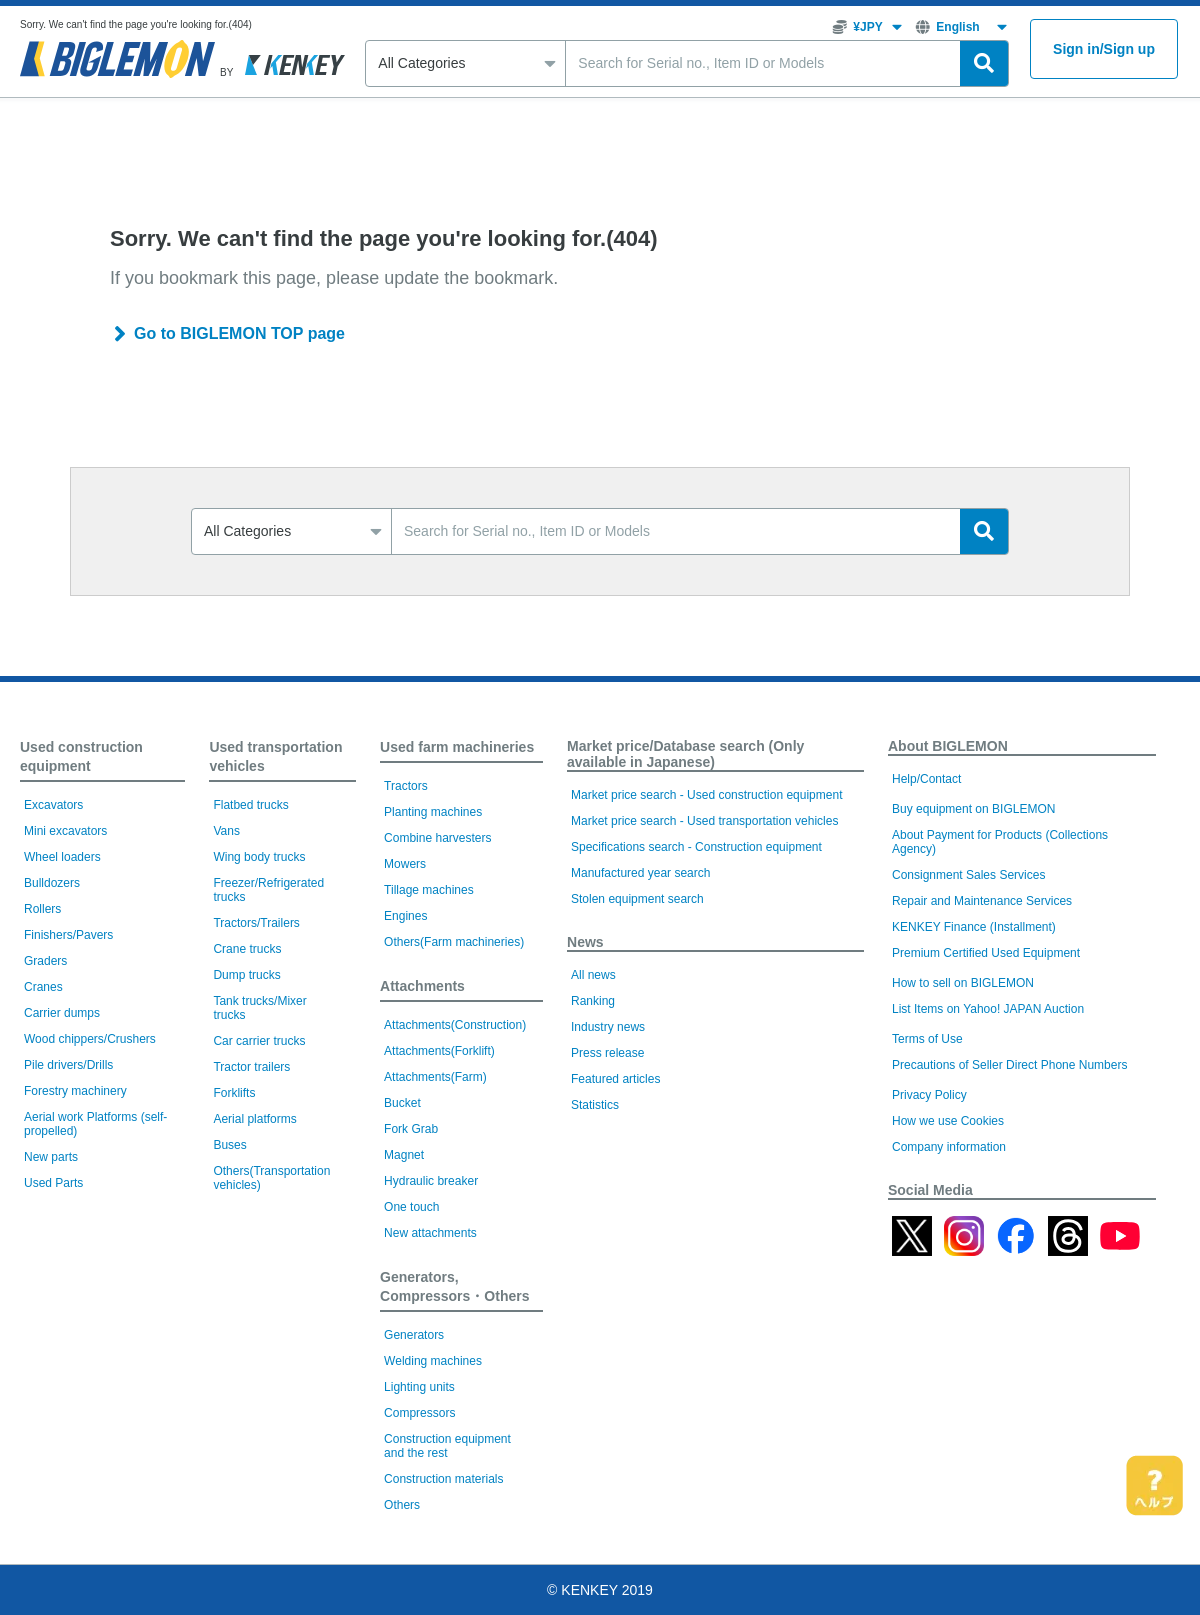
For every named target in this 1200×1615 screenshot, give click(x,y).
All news (593, 975)
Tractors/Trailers (256, 923)
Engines (405, 916)
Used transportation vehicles (275, 756)
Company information (949, 1147)
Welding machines (433, 1361)
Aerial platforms (254, 1119)
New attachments (430, 1233)
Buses (229, 1145)
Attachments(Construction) (455, 1025)
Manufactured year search (640, 873)
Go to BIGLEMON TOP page (239, 333)
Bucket (402, 1103)
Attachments (422, 986)
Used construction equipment (81, 756)
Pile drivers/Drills (68, 1065)
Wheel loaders (62, 857)
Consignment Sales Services (968, 875)
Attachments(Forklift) (439, 1051)
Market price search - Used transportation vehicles (704, 821)
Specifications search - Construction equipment (696, 847)
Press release (607, 1053)
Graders (45, 961)
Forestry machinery (75, 1091)
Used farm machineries (457, 747)
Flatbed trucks (250, 805)
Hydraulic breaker (431, 1181)
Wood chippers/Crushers (90, 1039)
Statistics (595, 1105)
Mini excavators (65, 831)
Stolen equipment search (637, 899)
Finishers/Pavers (68, 935)
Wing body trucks (259, 857)
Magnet (404, 1155)
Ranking (593, 1001)
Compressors (419, 1413)
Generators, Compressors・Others (454, 1286)
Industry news (608, 1027)
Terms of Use (927, 1039)
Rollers (42, 909)
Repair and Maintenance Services (982, 901)
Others (402, 1505)
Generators (414, 1335)
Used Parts (53, 1183)
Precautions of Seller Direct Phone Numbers (1009, 1065)
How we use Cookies (948, 1121)
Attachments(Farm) (435, 1077)
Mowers (405, 864)
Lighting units (419, 1387)
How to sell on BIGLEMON (963, 983)
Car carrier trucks (259, 1041)
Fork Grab (411, 1129)
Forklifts (234, 1093)
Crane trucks (247, 949)
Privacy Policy (929, 1095)
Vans (226, 831)
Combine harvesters (437, 838)
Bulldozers (52, 883)
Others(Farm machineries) (454, 942)
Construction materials (443, 1479)
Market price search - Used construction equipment (706, 795)
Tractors (406, 786)
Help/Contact (926, 779)
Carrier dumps (62, 1013)
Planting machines (433, 812)
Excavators (53, 805)
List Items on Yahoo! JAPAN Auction (988, 1009)
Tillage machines (429, 890)
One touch (411, 1207)
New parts (51, 1157)
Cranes (43, 987)
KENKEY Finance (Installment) (974, 927)
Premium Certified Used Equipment (986, 953)
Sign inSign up (1104, 49)
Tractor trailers (251, 1067)
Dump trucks (246, 975)
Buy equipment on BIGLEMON (973, 809)
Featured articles (615, 1079)
